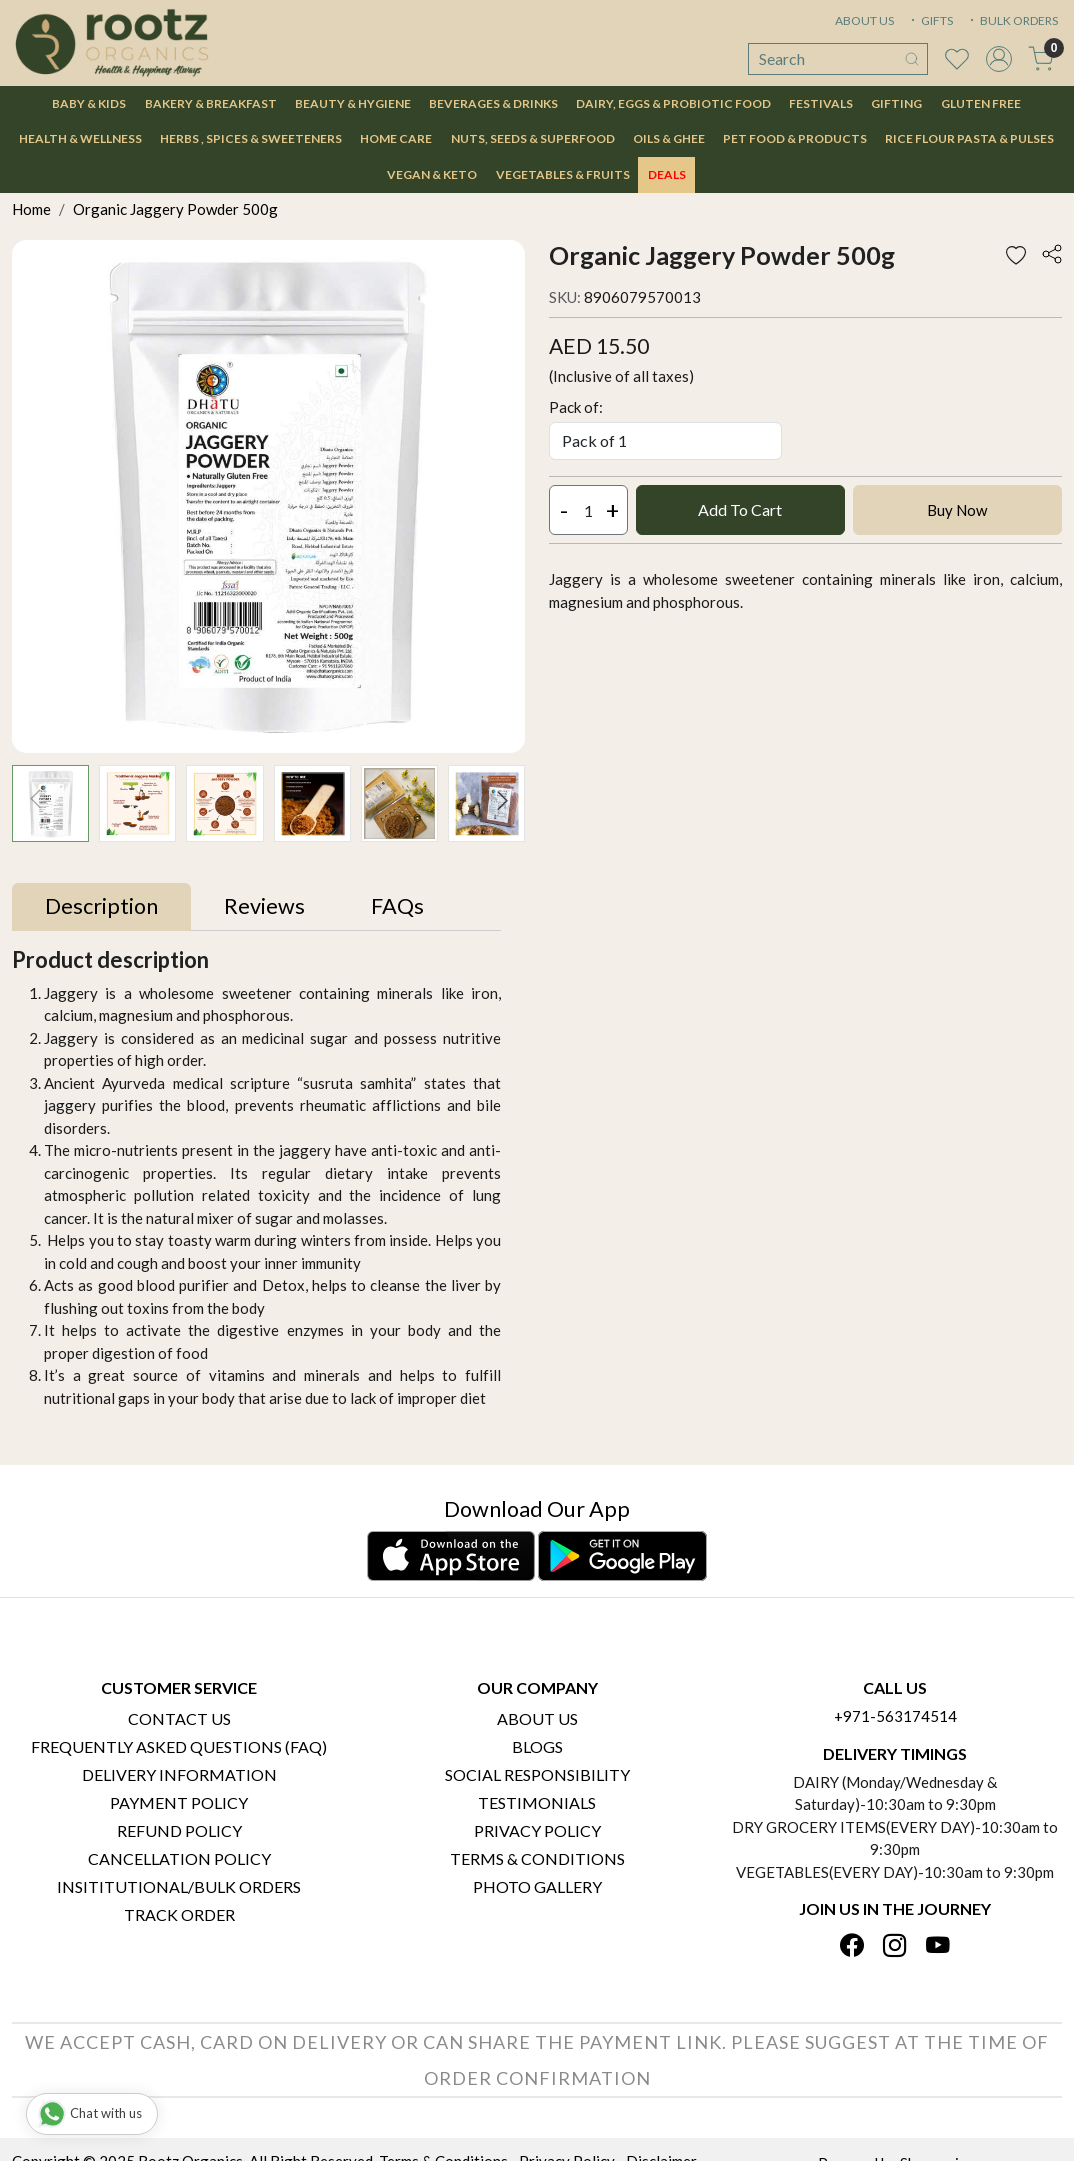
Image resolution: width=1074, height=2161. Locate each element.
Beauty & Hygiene (353, 103)
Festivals (821, 103)
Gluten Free (981, 103)
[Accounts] (999, 59)
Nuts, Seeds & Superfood (533, 138)
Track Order (179, 1914)
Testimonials (537, 1802)
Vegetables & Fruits (563, 174)
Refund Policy (179, 1830)
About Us (537, 1718)
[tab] (101, 907)
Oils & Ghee (669, 138)
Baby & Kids (89, 103)
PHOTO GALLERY (537, 1886)
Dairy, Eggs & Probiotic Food (673, 103)
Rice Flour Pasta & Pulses (969, 138)
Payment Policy (179, 1802)
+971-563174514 (895, 1716)
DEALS (667, 174)
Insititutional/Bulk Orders (179, 1886)
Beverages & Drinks (493, 103)
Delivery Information (179, 1774)
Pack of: (576, 407)
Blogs (537, 1746)
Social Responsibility (537, 1774)
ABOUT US (864, 20)
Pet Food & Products (795, 138)
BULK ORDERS (1012, 20)
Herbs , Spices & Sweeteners (251, 138)
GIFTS (930, 20)
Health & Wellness (80, 138)
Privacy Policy (537, 1830)
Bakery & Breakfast (211, 103)
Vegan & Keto (432, 174)
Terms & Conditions (537, 1858)
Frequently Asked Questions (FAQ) (179, 1746)
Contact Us (179, 1718)
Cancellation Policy (179, 1858)
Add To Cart (740, 509)
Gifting (896, 103)
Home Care (396, 138)
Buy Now (957, 510)
